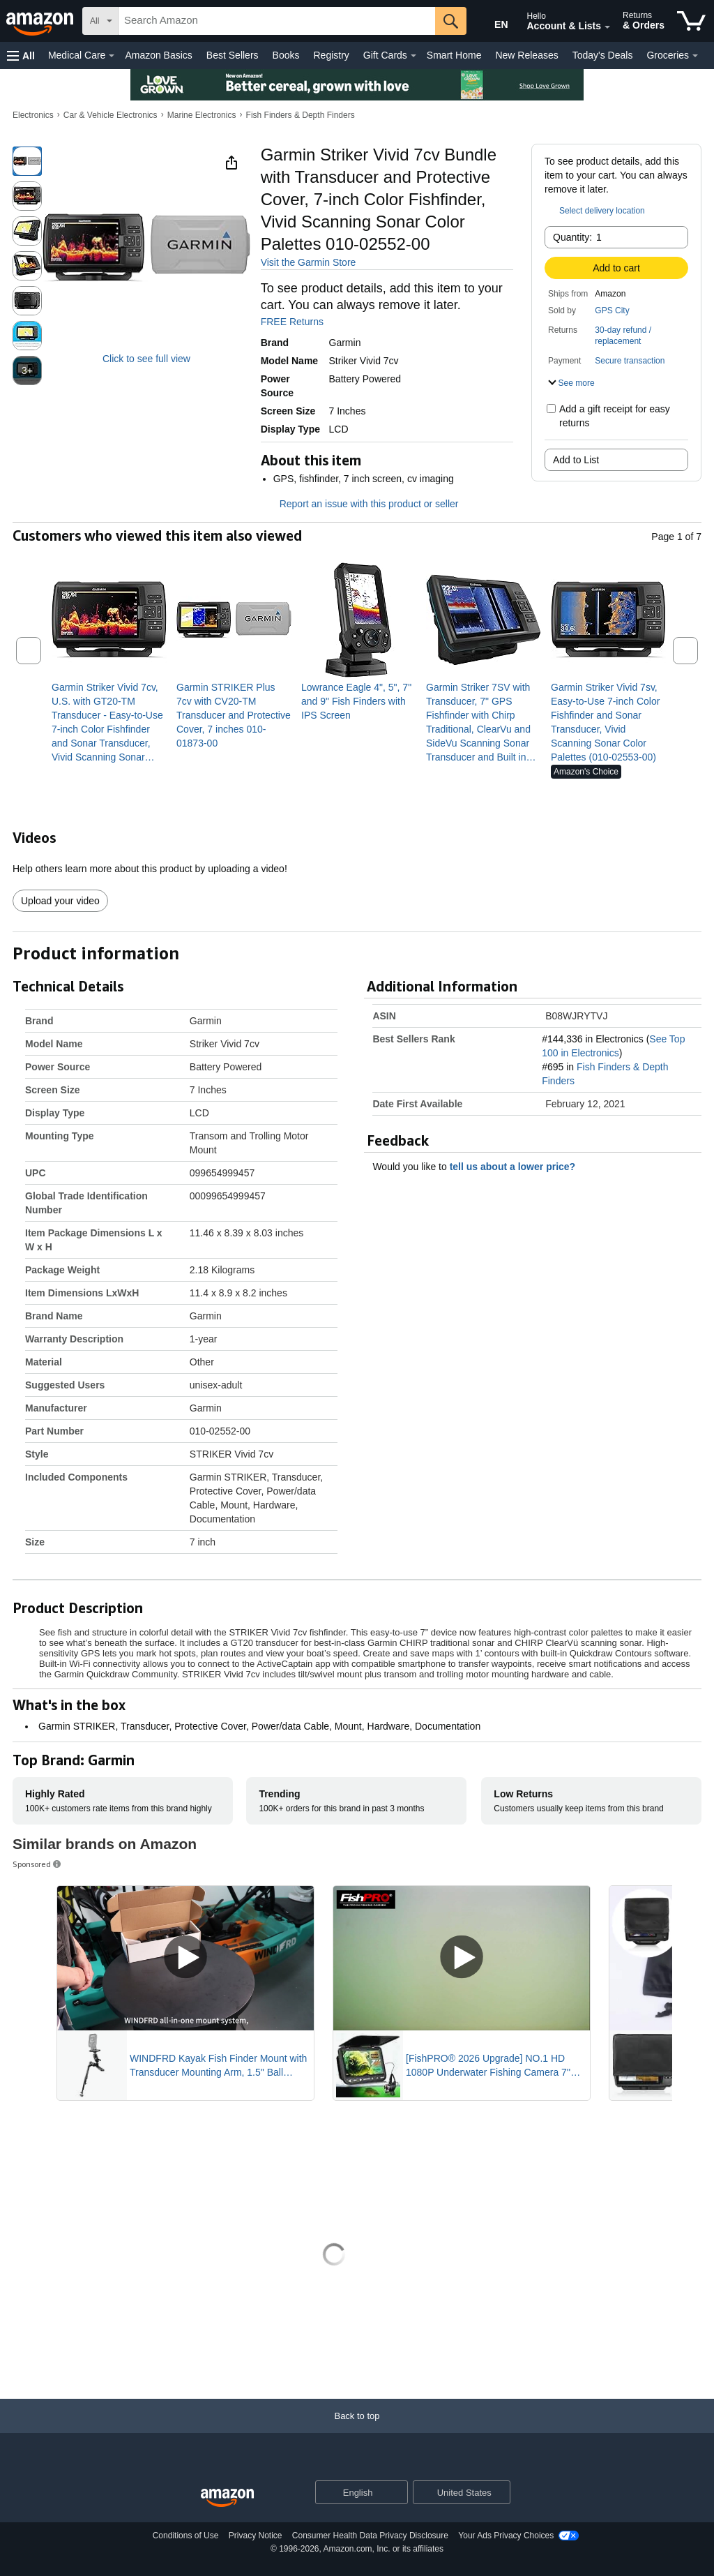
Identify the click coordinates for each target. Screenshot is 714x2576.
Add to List (576, 459)
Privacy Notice (255, 2535)
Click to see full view (146, 358)
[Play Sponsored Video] (185, 1958)
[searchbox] (277, 21)
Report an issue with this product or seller (360, 503)
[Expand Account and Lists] (607, 27)
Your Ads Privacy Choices (506, 2535)
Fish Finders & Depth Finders (300, 115)
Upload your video (60, 900)
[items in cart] (691, 20)
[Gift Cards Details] (413, 55)
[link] (109, 722)
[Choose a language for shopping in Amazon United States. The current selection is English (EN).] (492, 21)
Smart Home (454, 55)
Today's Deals (602, 55)
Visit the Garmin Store (308, 262)
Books (286, 55)
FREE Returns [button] (299, 321)
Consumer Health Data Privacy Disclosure (370, 2535)
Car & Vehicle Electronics (110, 115)
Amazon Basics (158, 55)
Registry (331, 55)
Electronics (33, 115)
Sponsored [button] (38, 1864)
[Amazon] (41, 20)
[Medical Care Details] (111, 55)
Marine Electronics (201, 115)
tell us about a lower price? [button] (519, 1166)
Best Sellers (232, 55)
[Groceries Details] (695, 55)
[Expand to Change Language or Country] (397, 2493)
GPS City (612, 310)
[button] (21, 55)
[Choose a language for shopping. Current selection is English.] (352, 2492)
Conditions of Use (186, 2535)
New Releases (526, 55)
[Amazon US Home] (227, 2498)
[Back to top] (357, 2430)
